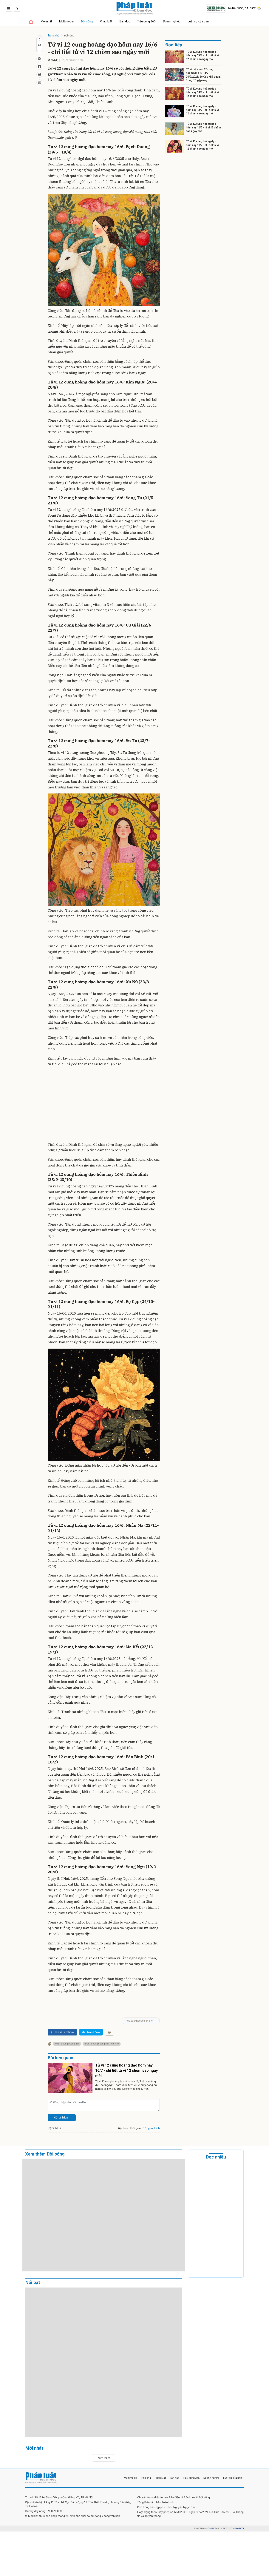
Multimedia (67, 21)
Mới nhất (46, 21)
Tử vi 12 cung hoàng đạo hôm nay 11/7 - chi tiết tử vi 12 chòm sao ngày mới (202, 145)
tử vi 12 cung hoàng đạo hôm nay (101, 2043)
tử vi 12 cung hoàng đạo (67, 2043)
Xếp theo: (123, 2128)
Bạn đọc (126, 21)
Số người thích (151, 2128)
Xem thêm (104, 2457)
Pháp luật (107, 21)
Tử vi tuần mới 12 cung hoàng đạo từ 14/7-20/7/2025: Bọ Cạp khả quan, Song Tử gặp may (203, 75)
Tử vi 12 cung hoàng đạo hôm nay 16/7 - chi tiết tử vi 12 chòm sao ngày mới (126, 2070)
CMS (213, 2528)
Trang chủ (53, 35)
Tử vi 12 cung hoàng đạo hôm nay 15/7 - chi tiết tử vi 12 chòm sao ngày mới (202, 55)
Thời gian (135, 2128)
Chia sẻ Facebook (62, 2032)
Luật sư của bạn (200, 21)
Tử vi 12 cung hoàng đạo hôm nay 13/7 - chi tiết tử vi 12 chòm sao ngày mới (202, 110)
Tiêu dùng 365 (148, 21)
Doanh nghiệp (174, 21)
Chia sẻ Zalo (91, 2032)
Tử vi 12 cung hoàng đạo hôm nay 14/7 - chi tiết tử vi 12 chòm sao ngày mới (202, 92)
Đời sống (88, 21)
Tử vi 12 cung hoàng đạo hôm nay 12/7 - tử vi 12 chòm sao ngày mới (203, 127)
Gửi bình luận (61, 2117)
